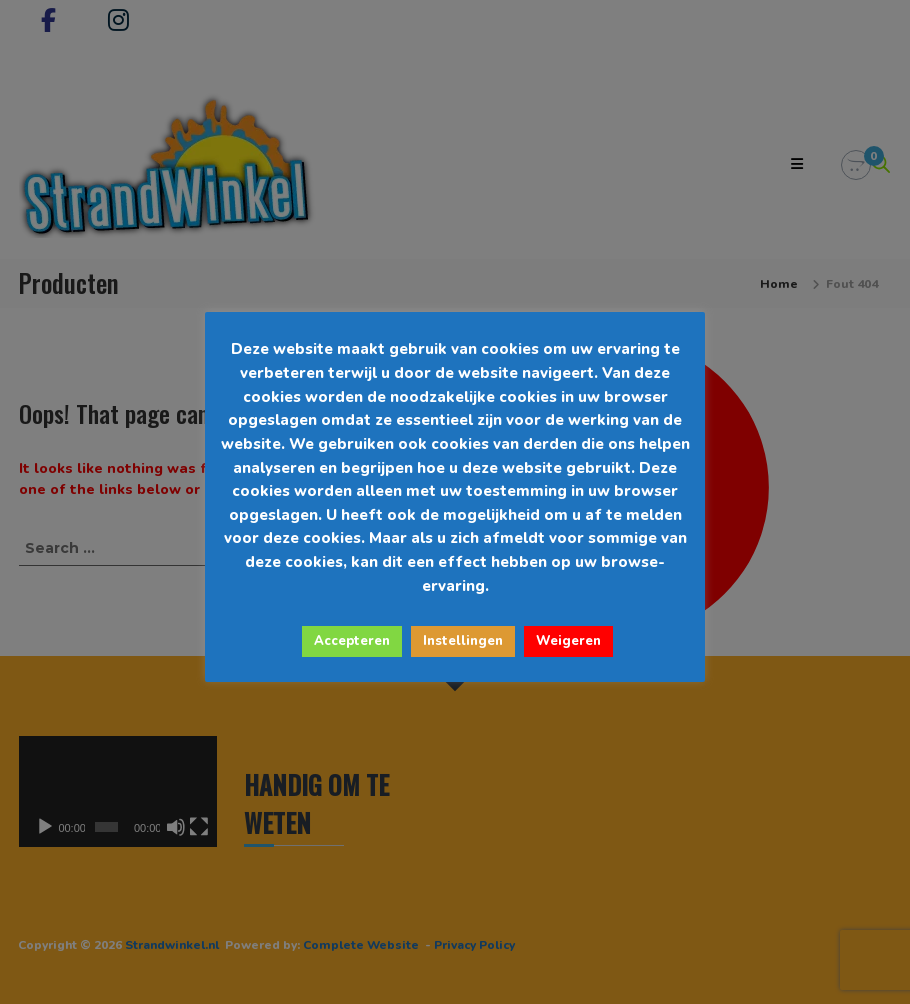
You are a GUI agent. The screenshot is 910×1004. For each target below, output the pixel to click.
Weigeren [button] (568, 641)
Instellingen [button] (463, 641)
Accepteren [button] (352, 641)
